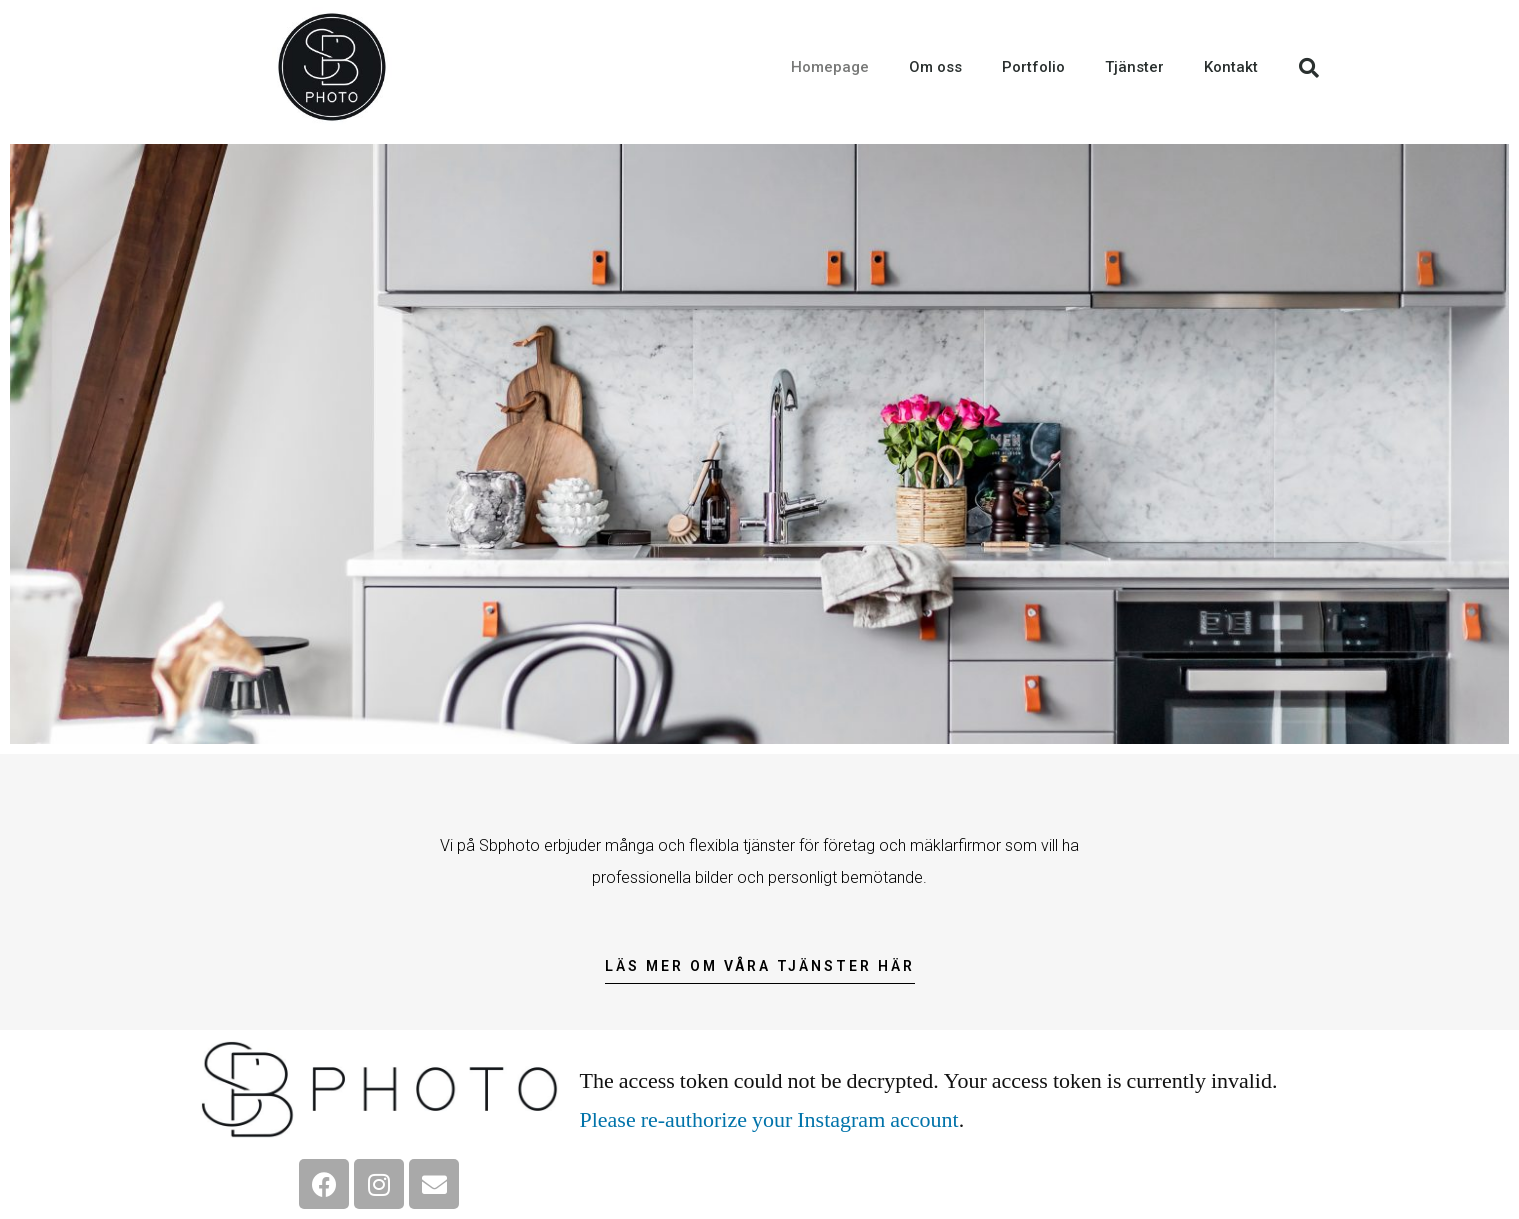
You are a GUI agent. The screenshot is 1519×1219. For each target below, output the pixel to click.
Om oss (935, 67)
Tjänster (1134, 67)
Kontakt (1231, 67)
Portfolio (1033, 67)
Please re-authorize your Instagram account (768, 1120)
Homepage (830, 67)
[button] (760, 971)
